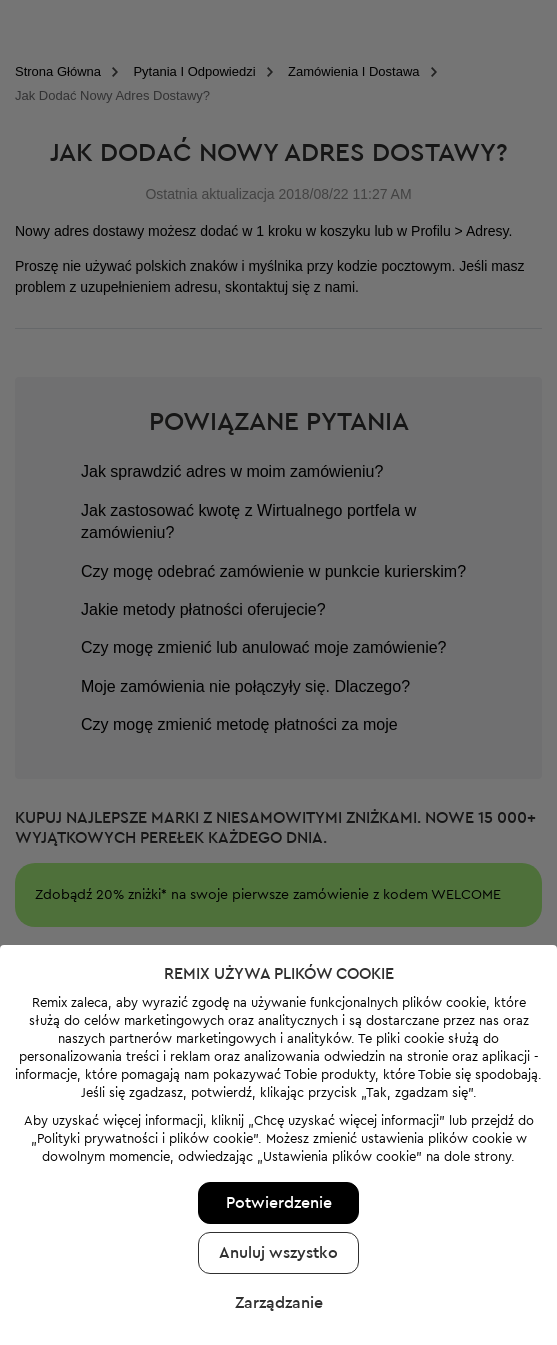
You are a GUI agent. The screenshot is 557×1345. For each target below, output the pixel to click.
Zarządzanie (279, 1269)
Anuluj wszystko (278, 1219)
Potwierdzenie (279, 1169)
